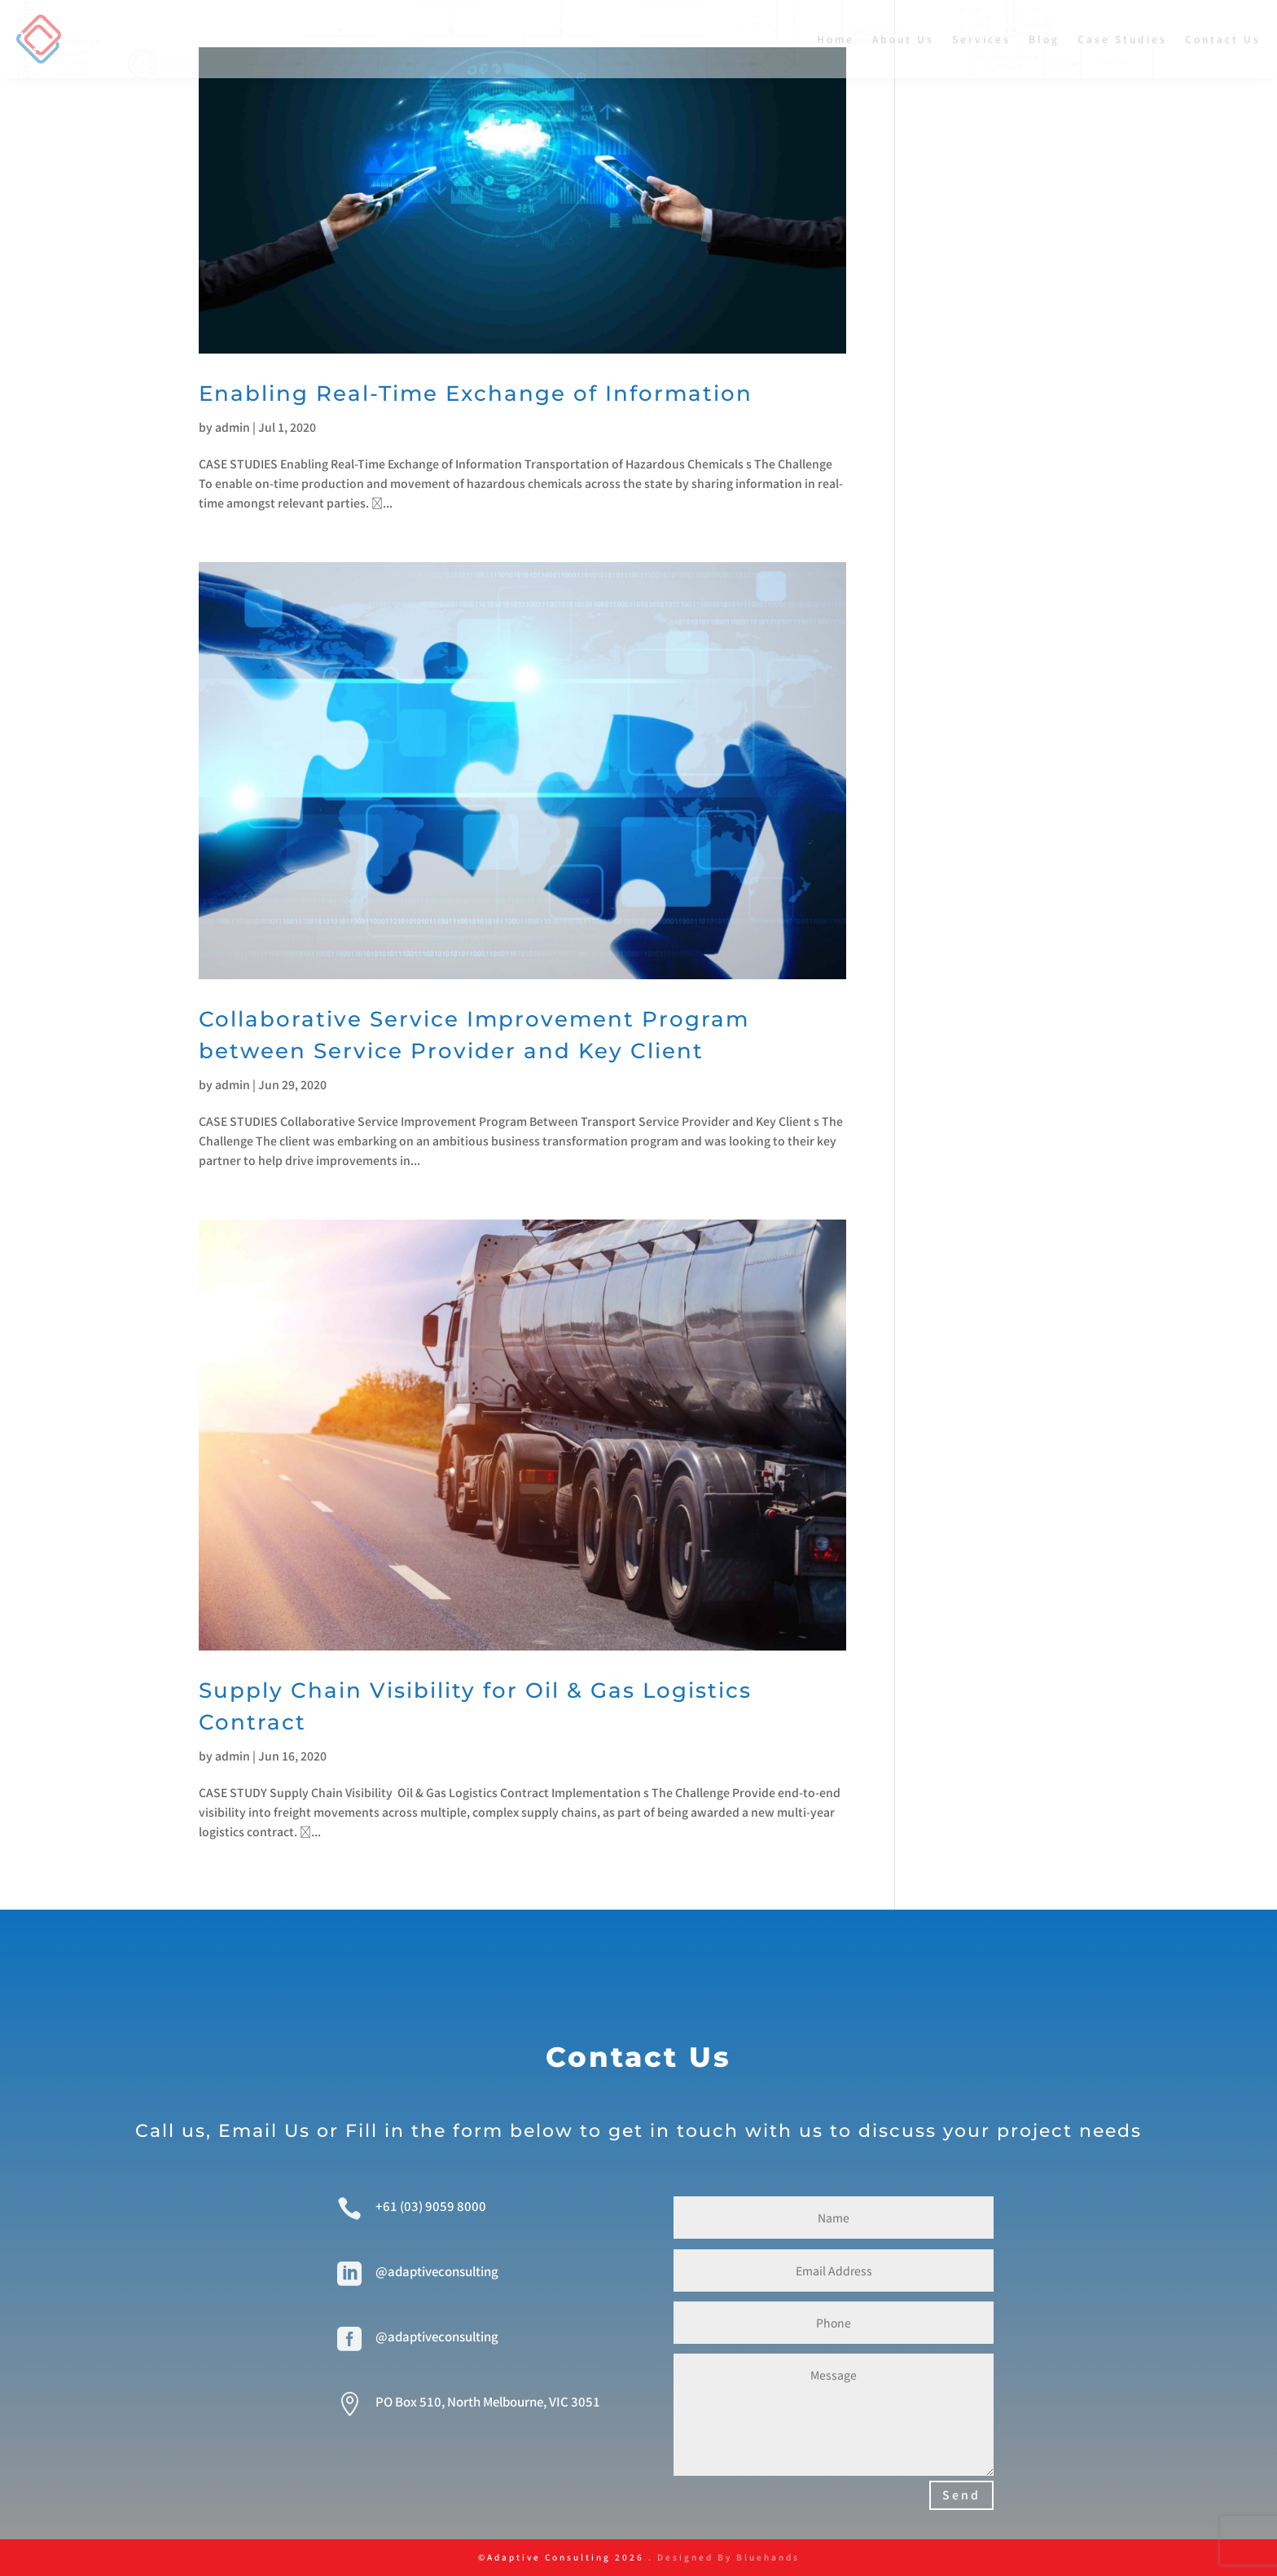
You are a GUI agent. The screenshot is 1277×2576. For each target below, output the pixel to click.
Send (961, 2494)
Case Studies (1122, 39)
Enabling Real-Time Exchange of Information (476, 393)
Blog (1044, 39)
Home (835, 39)
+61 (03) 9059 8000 (430, 2205)
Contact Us (1223, 39)
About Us (903, 39)
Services (981, 39)
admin (232, 427)
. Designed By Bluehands (722, 2557)
